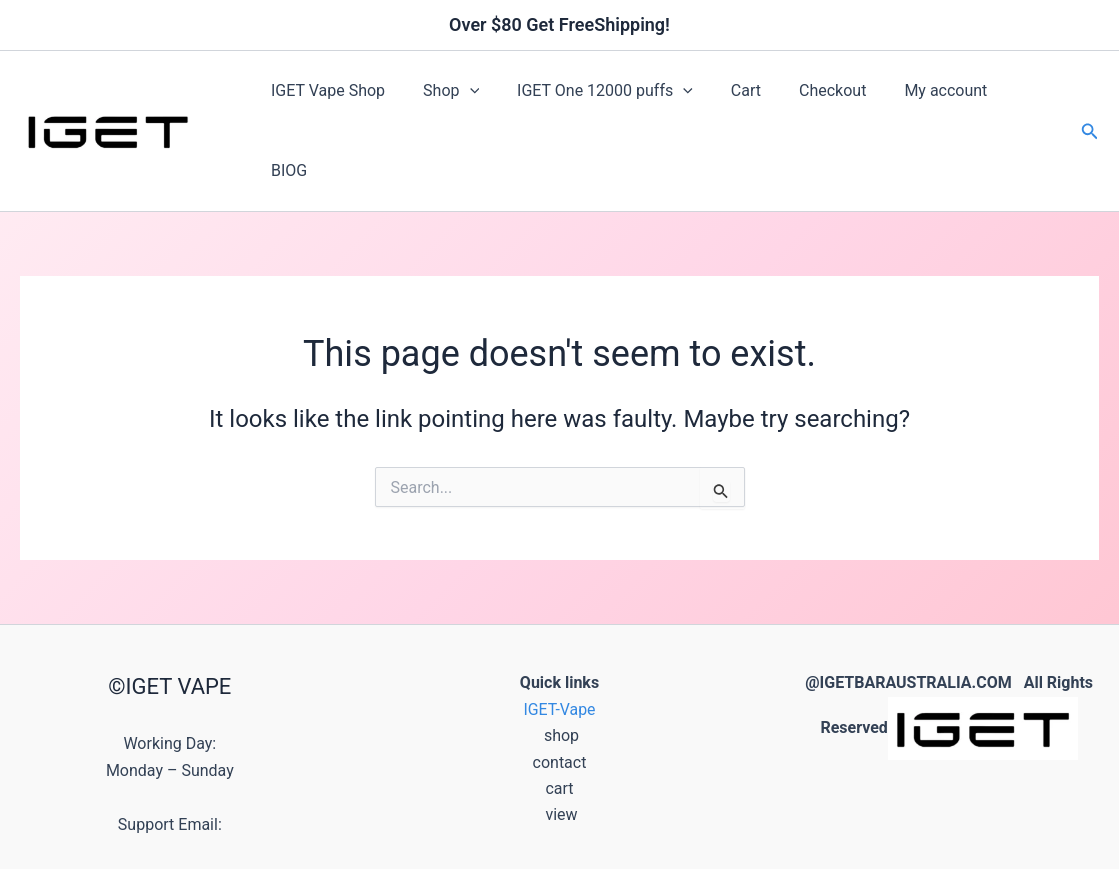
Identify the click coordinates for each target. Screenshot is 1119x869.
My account (912, 95)
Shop (442, 96)
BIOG (1004, 95)
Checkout (805, 95)
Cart (725, 95)
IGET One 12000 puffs (590, 96)
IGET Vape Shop (325, 95)
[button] (461, 96)
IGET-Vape (559, 640)
